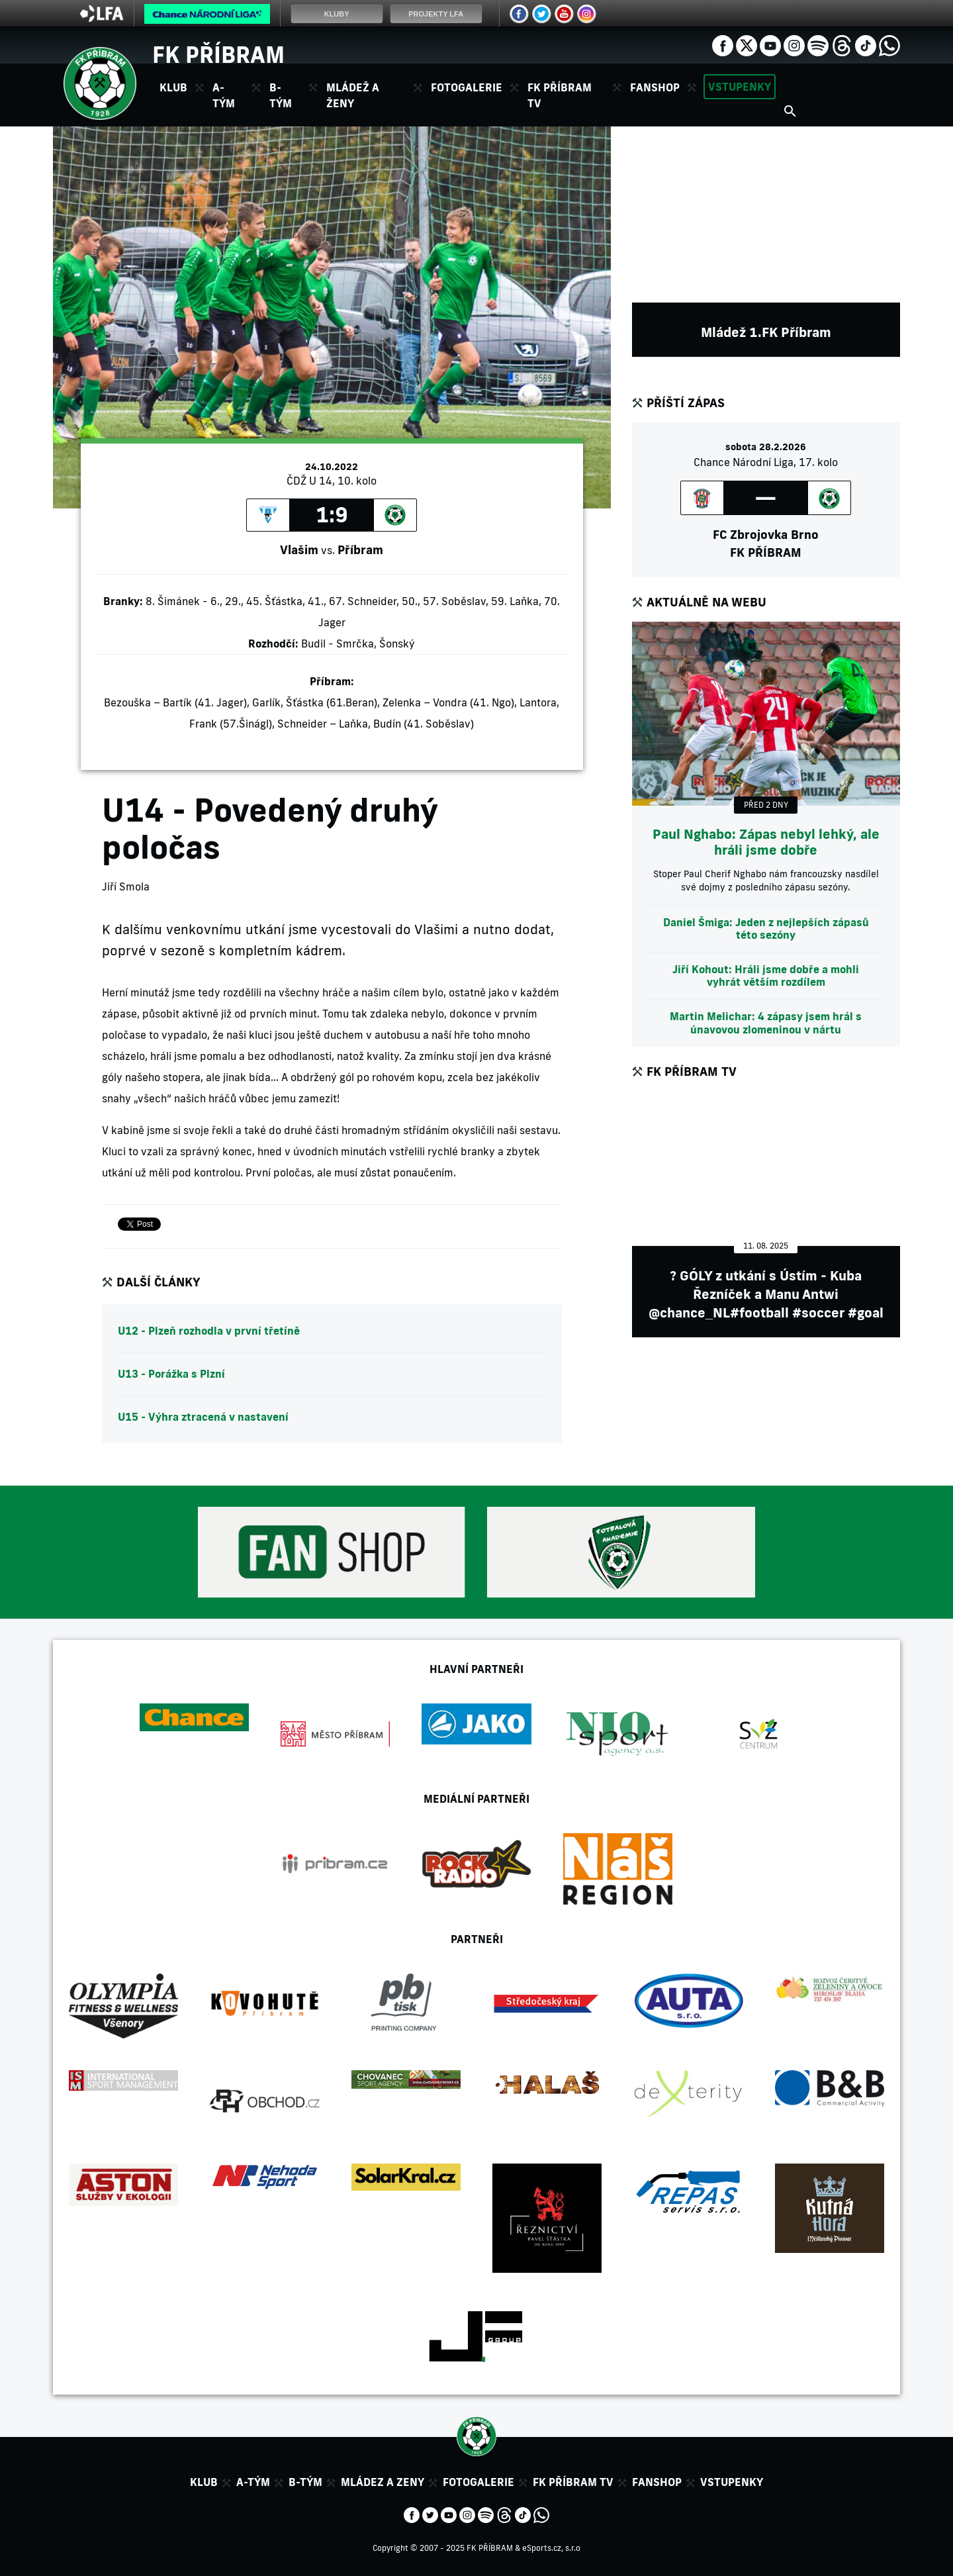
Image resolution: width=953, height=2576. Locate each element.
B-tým (305, 2482)
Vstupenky (739, 86)
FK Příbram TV (559, 95)
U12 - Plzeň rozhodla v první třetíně (209, 1330)
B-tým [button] (280, 95)
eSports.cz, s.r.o (551, 2548)
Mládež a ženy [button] (352, 95)
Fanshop (655, 87)
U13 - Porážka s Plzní (171, 1373)
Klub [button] (173, 87)
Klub (204, 2482)
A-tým (253, 2482)
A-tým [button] (223, 95)
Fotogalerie (466, 87)
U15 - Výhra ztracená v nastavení (203, 1416)
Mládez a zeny (382, 2482)
